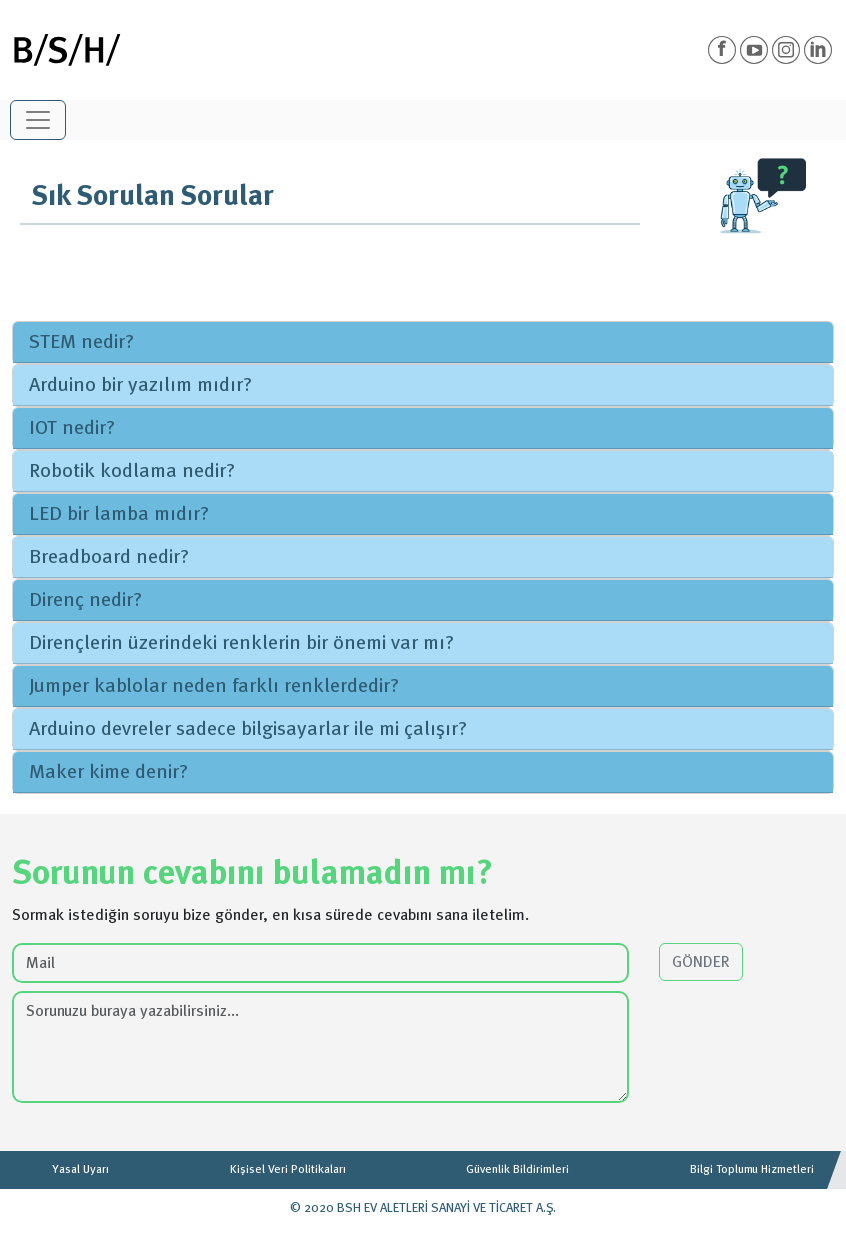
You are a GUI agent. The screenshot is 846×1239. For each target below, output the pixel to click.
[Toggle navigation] (38, 120)
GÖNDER (701, 962)
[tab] (423, 342)
